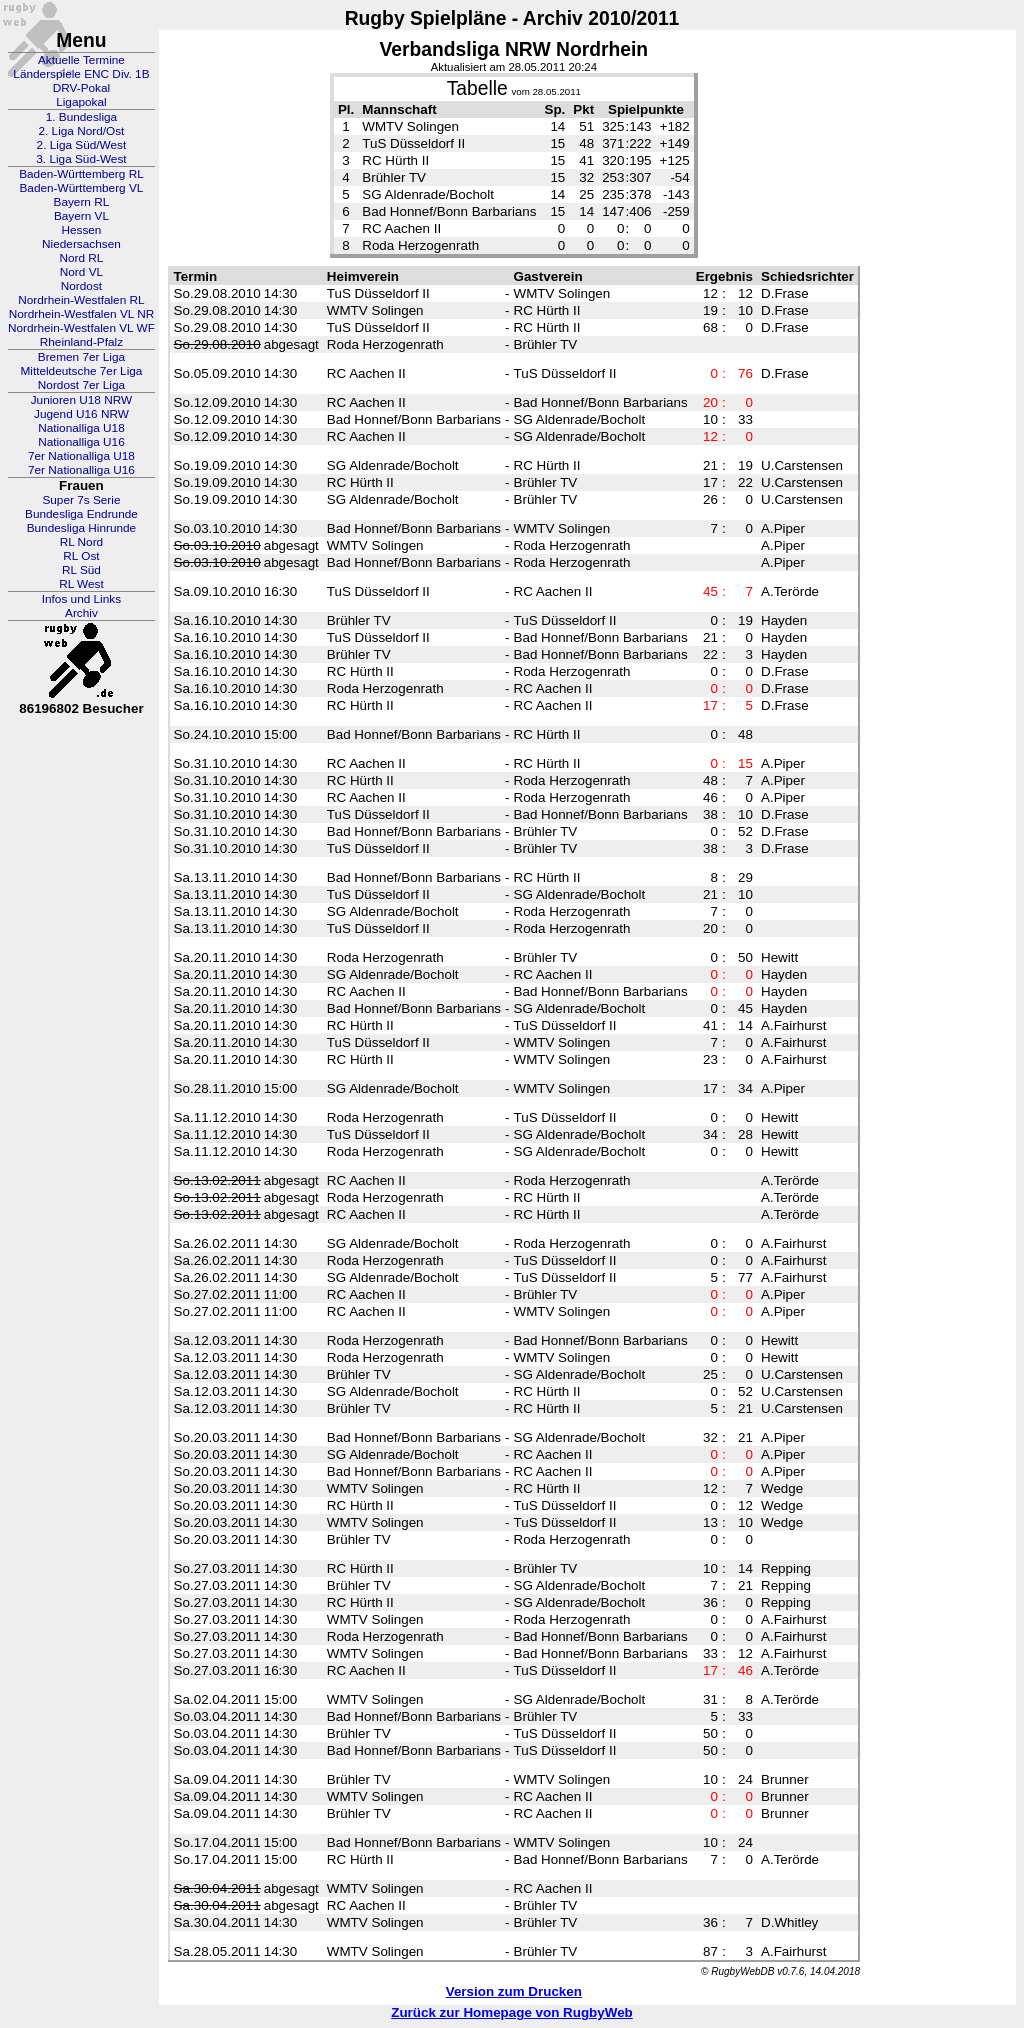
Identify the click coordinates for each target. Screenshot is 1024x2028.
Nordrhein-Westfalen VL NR (82, 314)
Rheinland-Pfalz (81, 342)
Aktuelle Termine (81, 60)
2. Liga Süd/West (82, 145)
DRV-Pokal (81, 88)
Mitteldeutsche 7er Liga (81, 371)
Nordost (81, 286)
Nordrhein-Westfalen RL (81, 300)
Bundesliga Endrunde (81, 514)
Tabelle (477, 88)
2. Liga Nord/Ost (81, 131)
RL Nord (82, 542)
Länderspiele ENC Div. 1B (81, 74)
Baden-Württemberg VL (81, 188)
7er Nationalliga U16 (81, 470)
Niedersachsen (81, 244)
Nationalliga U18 (81, 428)
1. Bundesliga (82, 117)
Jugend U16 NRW (81, 414)
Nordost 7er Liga (81, 385)
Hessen (81, 230)
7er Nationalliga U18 (81, 456)
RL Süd (81, 570)
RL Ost (81, 556)
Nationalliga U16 (81, 442)
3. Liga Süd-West (81, 159)
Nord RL (81, 258)
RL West (81, 584)
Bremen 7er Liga (81, 357)
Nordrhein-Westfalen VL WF (81, 328)
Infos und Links (81, 599)
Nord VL (81, 272)
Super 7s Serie (81, 500)
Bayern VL (81, 216)
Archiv (81, 613)
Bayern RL (82, 202)
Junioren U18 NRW (81, 400)
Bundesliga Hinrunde (82, 528)
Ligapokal (81, 102)
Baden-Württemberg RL (81, 174)
